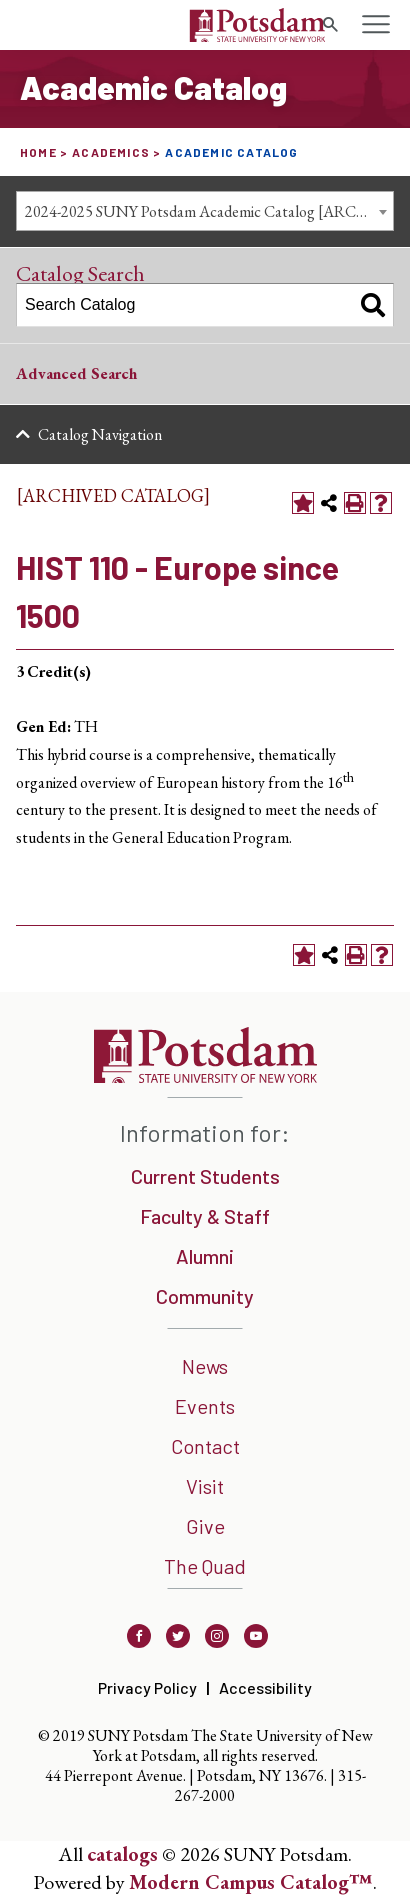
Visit (205, 1486)
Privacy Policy (147, 1687)
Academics (111, 152)
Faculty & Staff (205, 1216)
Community (205, 1296)
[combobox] (205, 211)
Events (205, 1406)
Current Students (205, 1176)
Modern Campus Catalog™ (251, 1882)
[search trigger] (330, 25)
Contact (205, 1446)
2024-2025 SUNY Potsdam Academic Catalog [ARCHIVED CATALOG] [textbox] (209, 211)
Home (38, 152)
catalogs (122, 1854)
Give (205, 1526)
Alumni (205, 1256)
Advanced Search (76, 373)
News (205, 1366)
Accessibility (265, 1687)
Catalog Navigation (100, 434)
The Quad (205, 1566)
